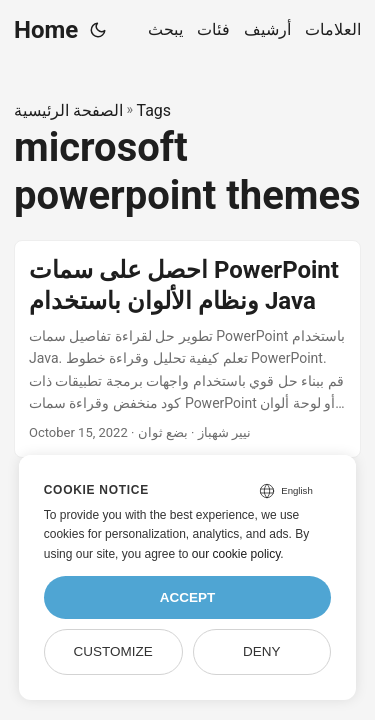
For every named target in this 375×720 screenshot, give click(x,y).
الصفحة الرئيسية (68, 110)
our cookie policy (236, 554)
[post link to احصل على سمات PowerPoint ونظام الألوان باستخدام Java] (187, 349)
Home (46, 30)
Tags (153, 110)
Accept (188, 597)
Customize (112, 651)
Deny (262, 651)
